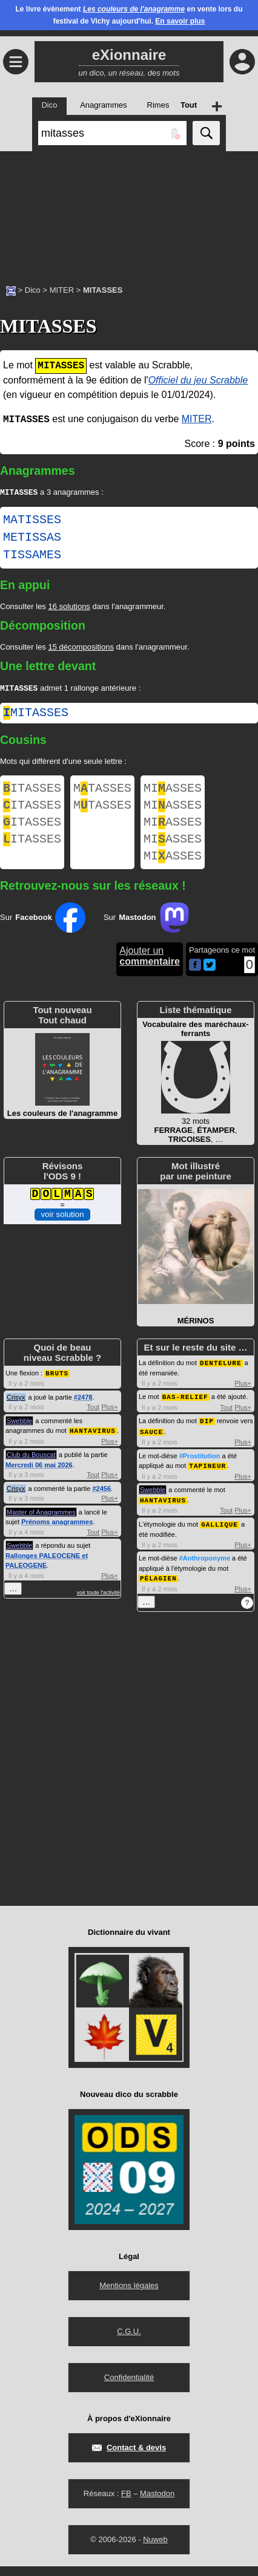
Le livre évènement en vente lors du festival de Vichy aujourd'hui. (128, 15)
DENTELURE (220, 1376)
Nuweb (155, 2549)
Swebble (19, 1434)
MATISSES (32, 521)
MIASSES (173, 792)
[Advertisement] (129, 211)
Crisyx (16, 1411)
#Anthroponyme (204, 1568)
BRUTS (56, 1387)
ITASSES (32, 792)
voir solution (62, 1228)
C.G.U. (129, 2341)
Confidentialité (129, 2387)
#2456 (101, 1501)
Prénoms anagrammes (57, 1535)
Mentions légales (129, 2295)
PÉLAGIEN (158, 1588)
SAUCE (151, 1444)
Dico (33, 290)
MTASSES (102, 792)
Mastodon (157, 2503)
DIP (207, 1433)
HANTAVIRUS (93, 1444)
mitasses (35, 715)
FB (126, 2503)
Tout (93, 1420)
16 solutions (69, 607)
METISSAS (32, 539)
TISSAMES (32, 556)
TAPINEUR (207, 1477)
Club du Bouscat (31, 1468)
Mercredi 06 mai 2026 (39, 1478)
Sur (42, 932)
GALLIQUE (219, 1534)
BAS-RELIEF (185, 1410)
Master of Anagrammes (41, 1525)
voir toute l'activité (98, 1606)
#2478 (83, 1411)
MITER (62, 290)
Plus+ (109, 1420)
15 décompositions (80, 648)
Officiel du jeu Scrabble (198, 380)
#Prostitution (199, 1468)
